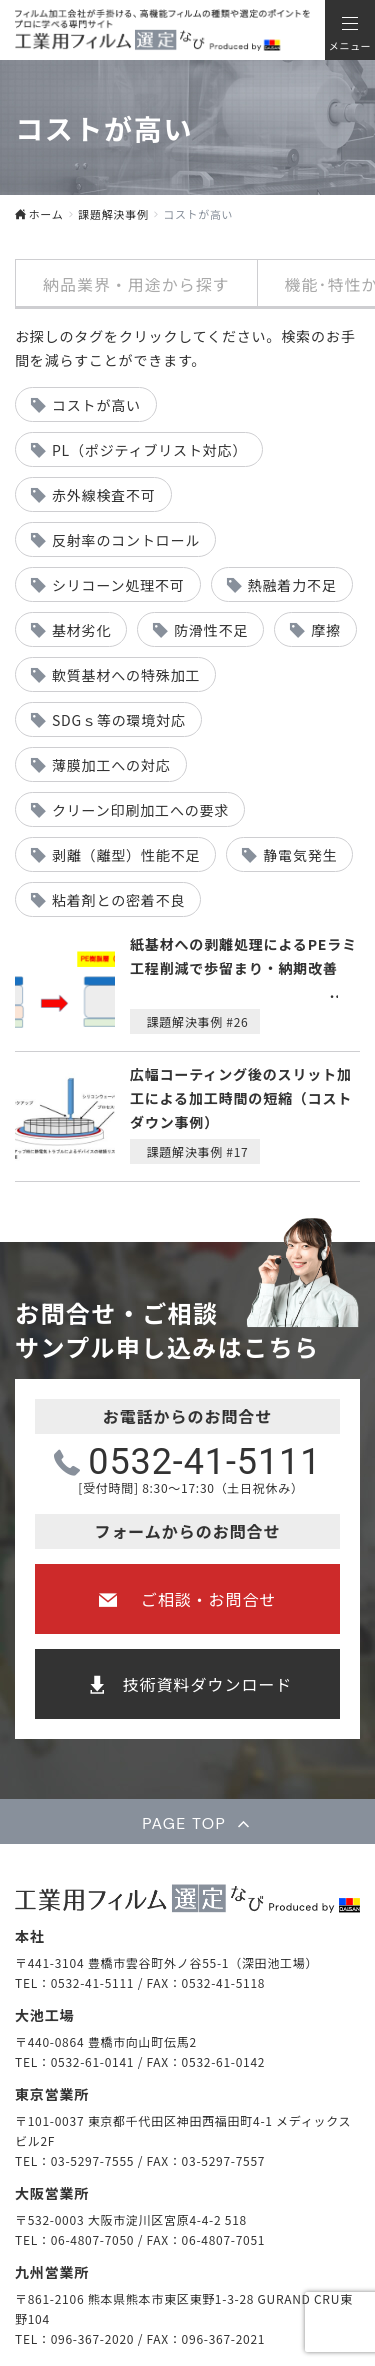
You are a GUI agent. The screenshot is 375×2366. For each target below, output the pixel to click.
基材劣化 (81, 630)
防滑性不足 (211, 630)
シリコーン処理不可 (118, 585)
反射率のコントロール (126, 540)
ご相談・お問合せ (209, 1599)
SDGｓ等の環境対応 (119, 720)
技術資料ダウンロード (208, 1684)
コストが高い (96, 405)
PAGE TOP (184, 1823)
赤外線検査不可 (104, 495)
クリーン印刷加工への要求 (140, 810)
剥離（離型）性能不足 (126, 855)
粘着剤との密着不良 (118, 900)
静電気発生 (300, 855)
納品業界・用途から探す (136, 284)
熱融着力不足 (292, 585)
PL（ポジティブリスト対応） (149, 450)
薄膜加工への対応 (111, 765)
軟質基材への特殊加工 (126, 675)
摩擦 (326, 630)
